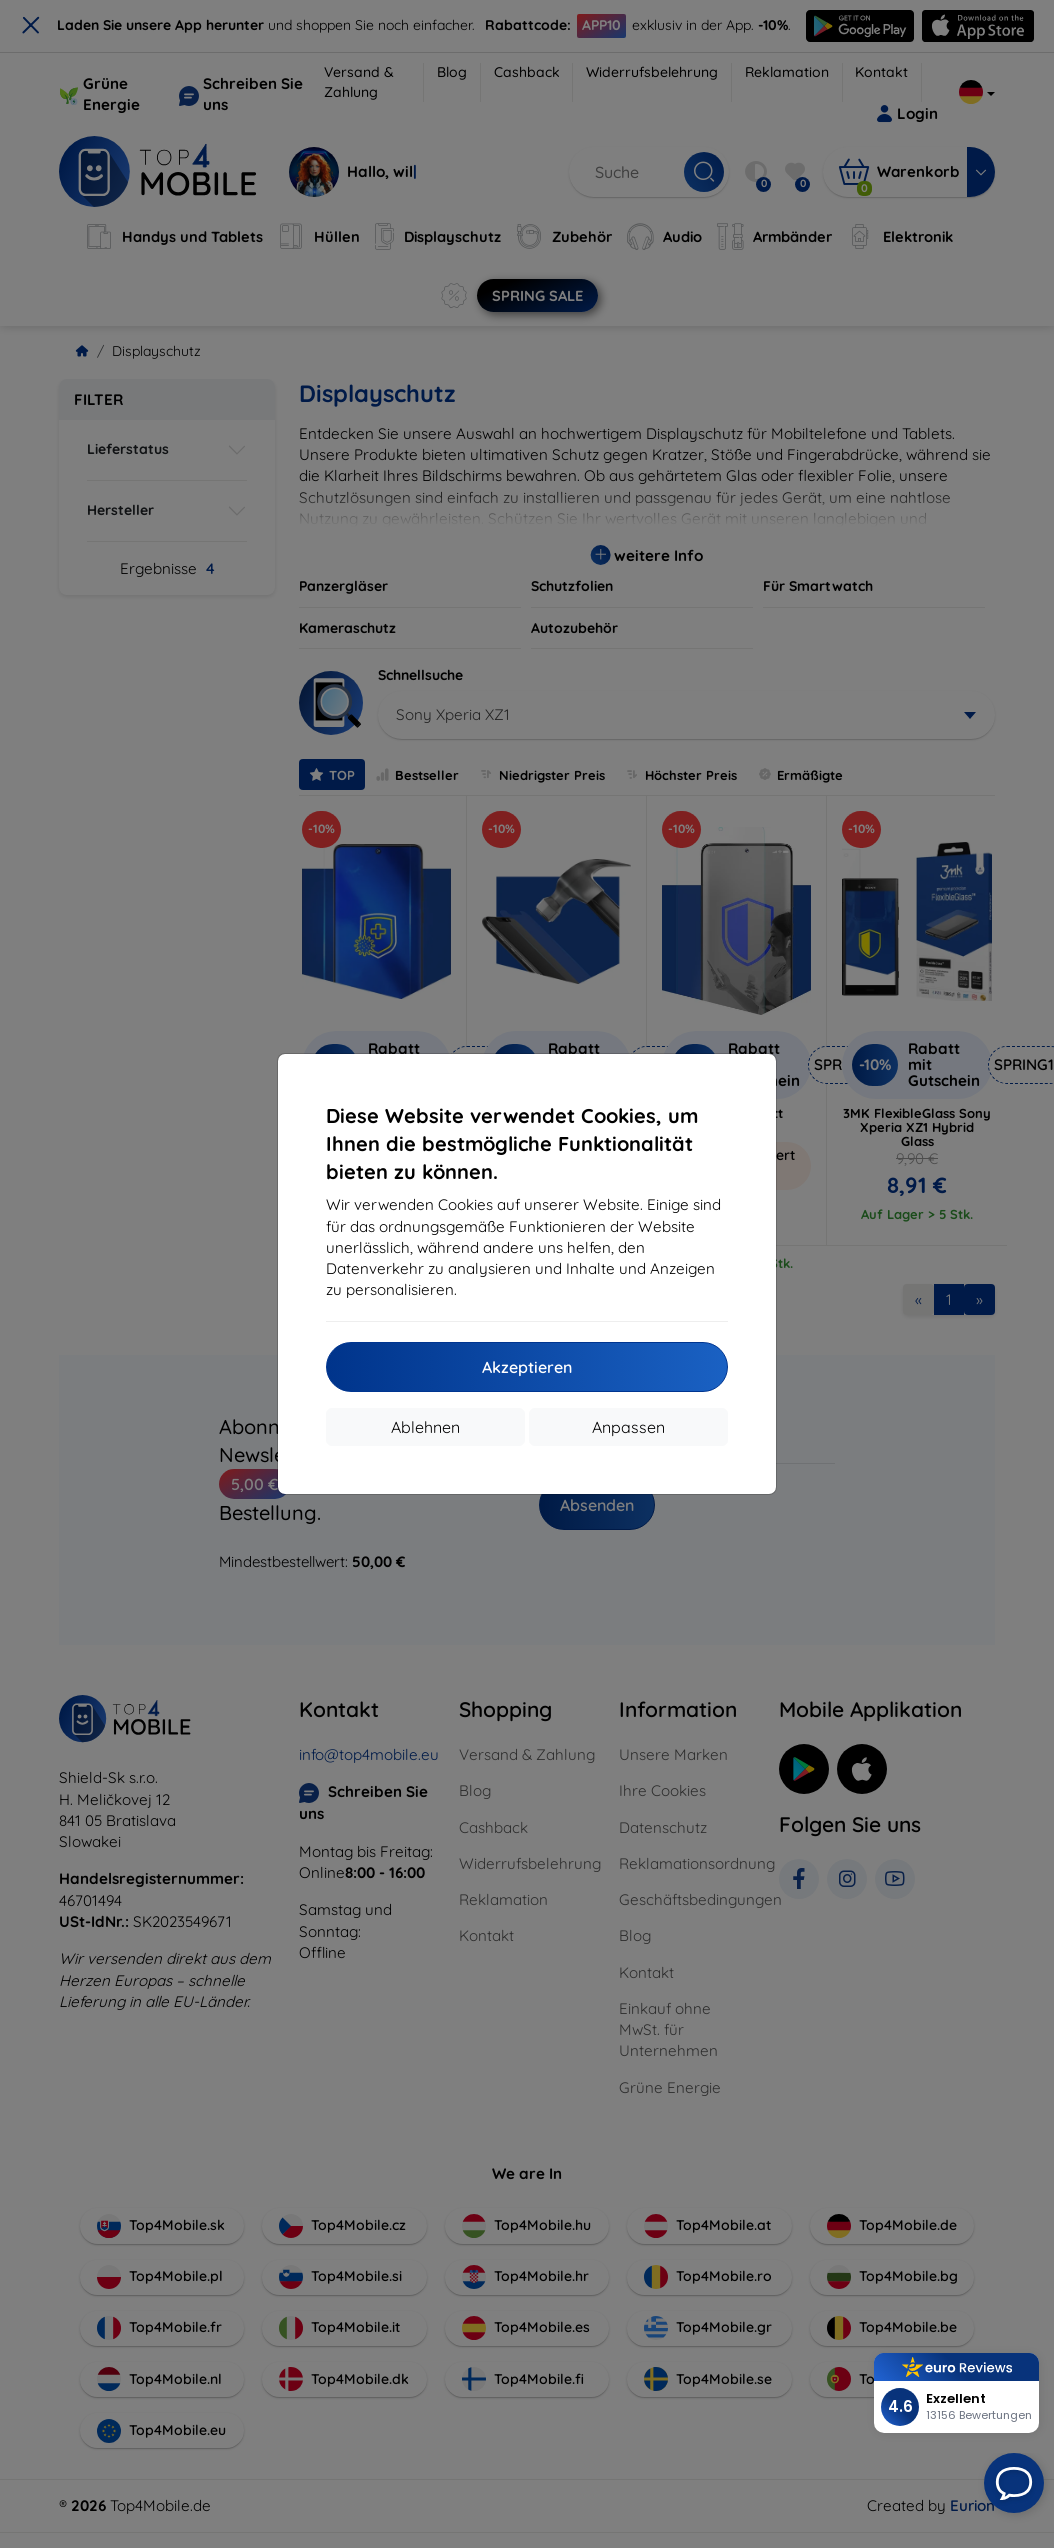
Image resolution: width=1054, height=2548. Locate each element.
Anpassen (628, 1427)
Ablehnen (425, 1427)
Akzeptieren (527, 1367)
